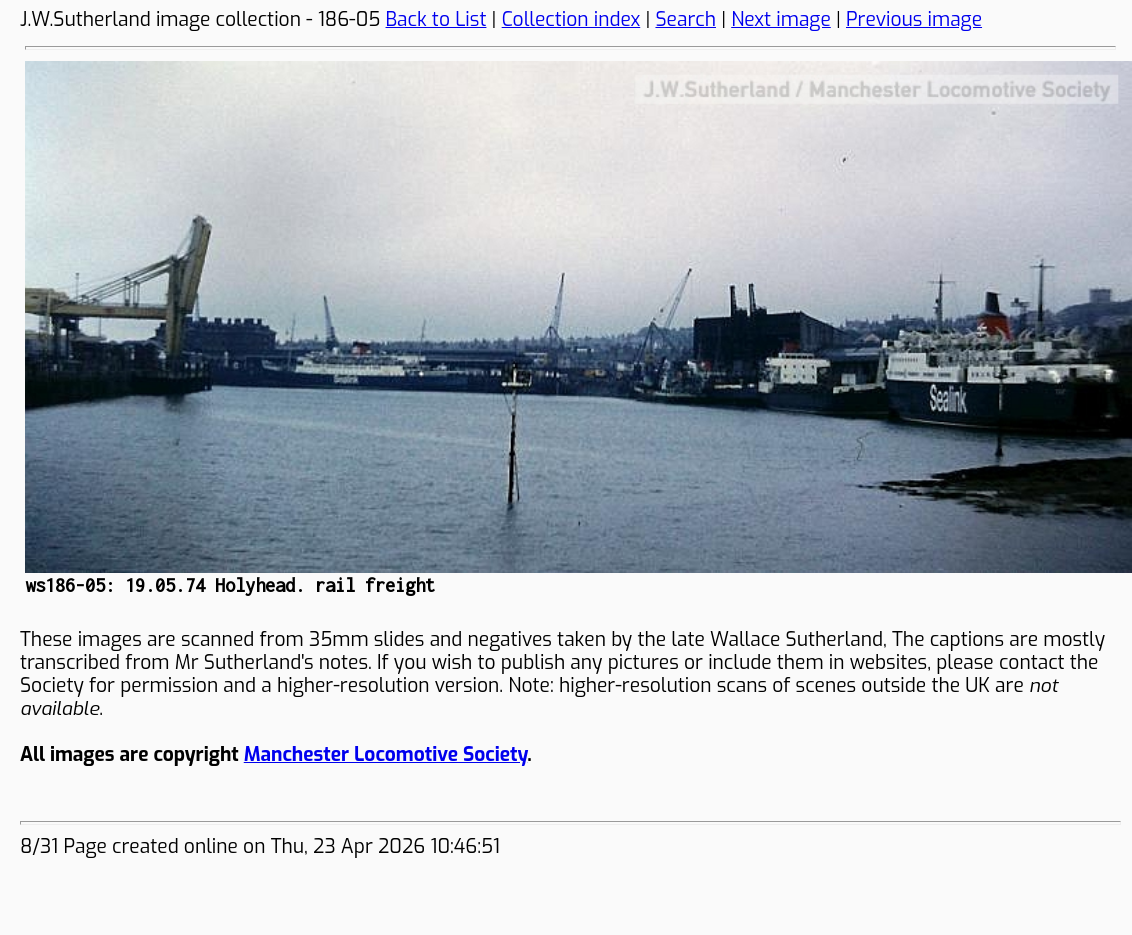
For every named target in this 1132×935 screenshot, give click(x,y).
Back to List (436, 19)
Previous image (914, 19)
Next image (781, 19)
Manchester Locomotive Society (385, 754)
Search (685, 19)
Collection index (571, 19)
